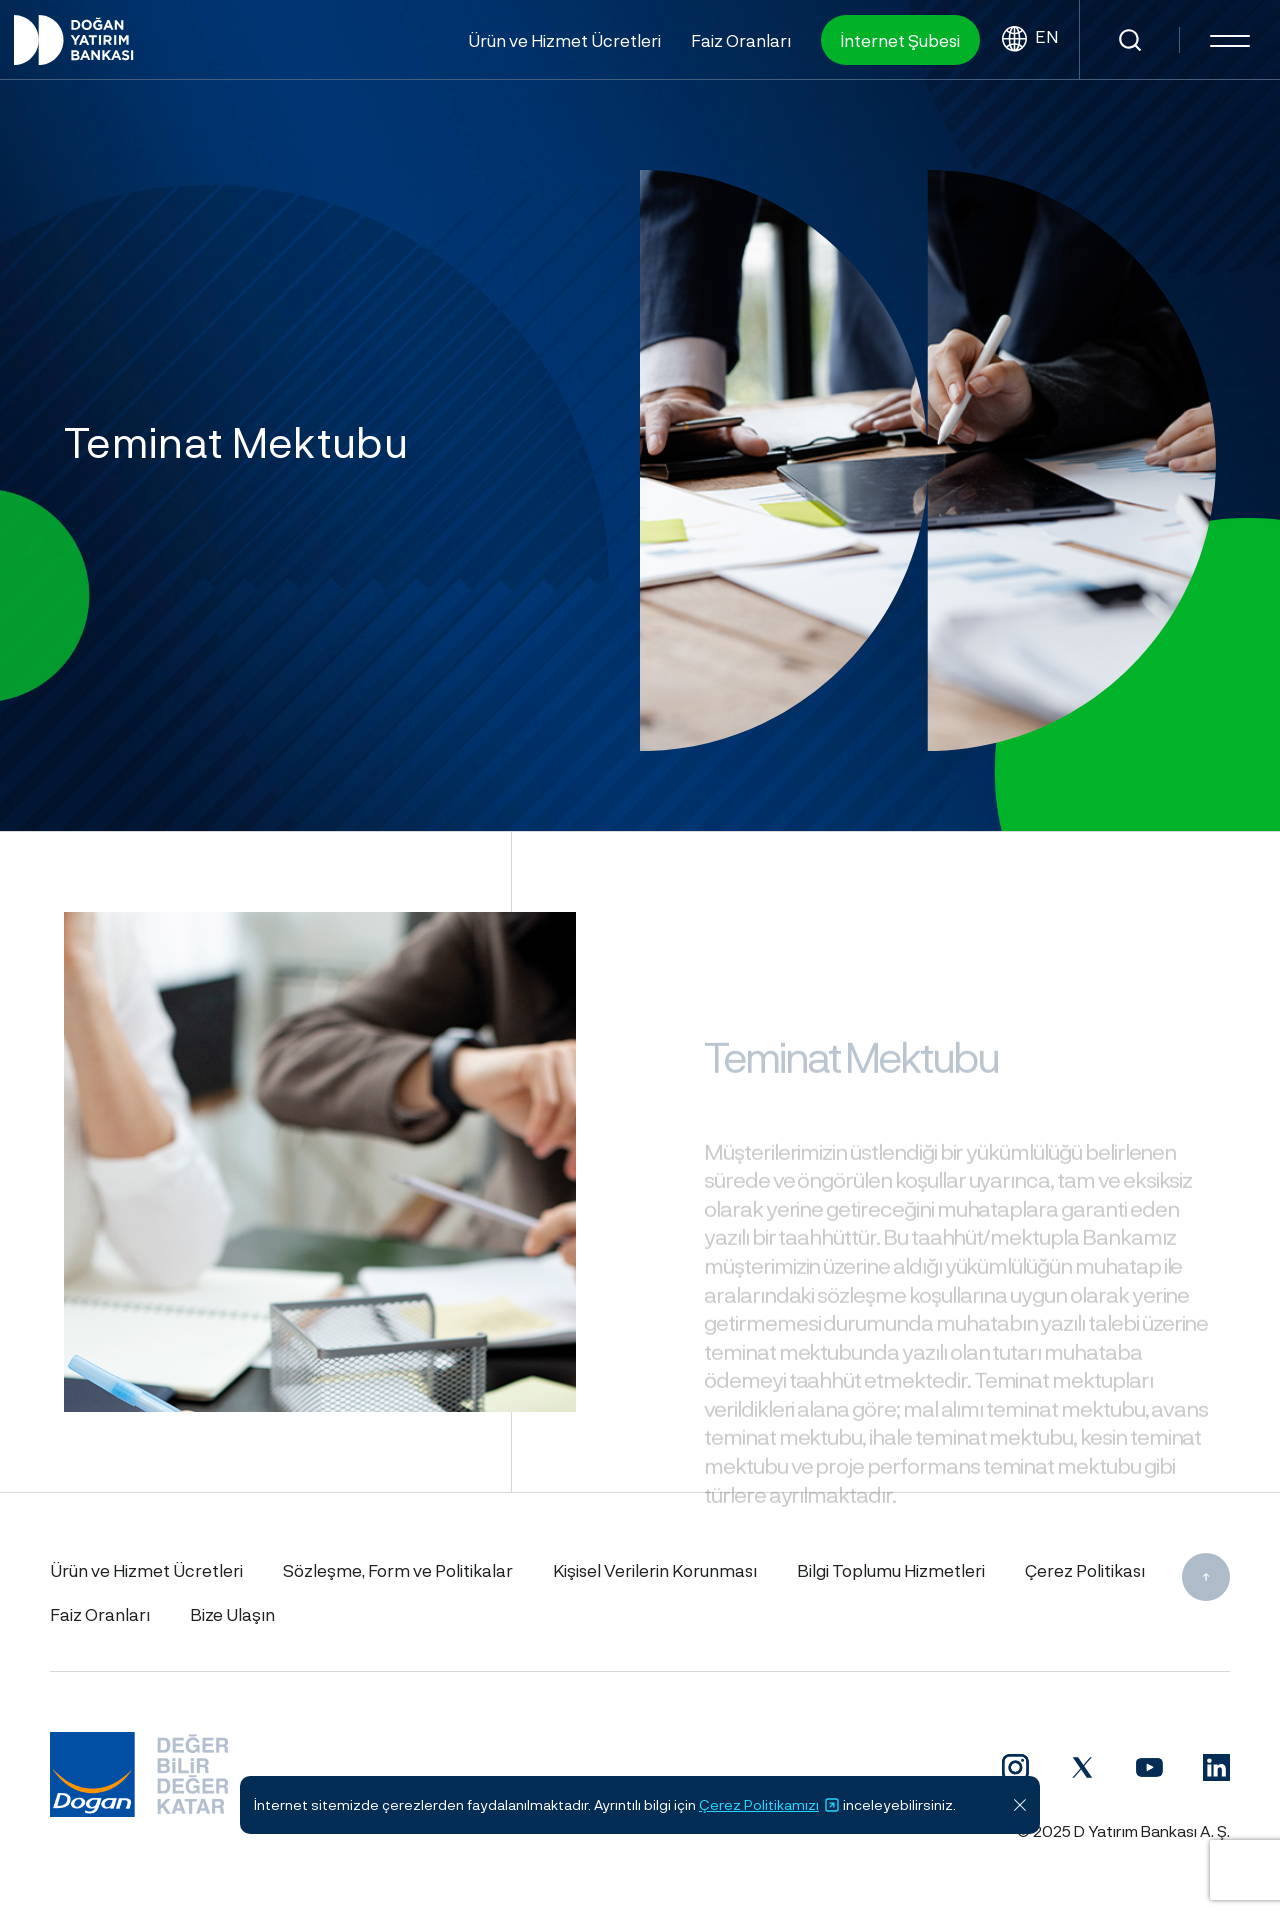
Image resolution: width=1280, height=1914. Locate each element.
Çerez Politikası (1085, 1570)
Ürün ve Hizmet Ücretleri (564, 40)
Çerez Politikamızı (769, 1805)
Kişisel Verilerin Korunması (655, 1570)
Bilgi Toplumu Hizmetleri (891, 1570)
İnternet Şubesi (900, 40)
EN (1030, 39)
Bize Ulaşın (232, 1614)
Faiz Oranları (741, 40)
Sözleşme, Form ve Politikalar (398, 1570)
